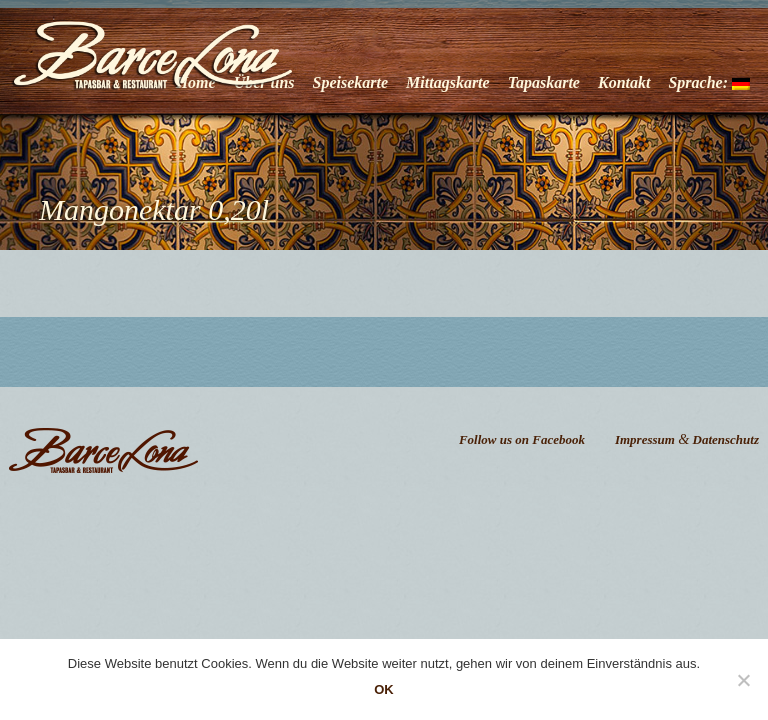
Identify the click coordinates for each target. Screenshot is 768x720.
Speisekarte (351, 82)
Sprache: (709, 82)
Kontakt (624, 82)
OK (384, 689)
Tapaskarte (544, 82)
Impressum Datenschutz (687, 439)
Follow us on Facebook (522, 439)
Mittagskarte (448, 82)
